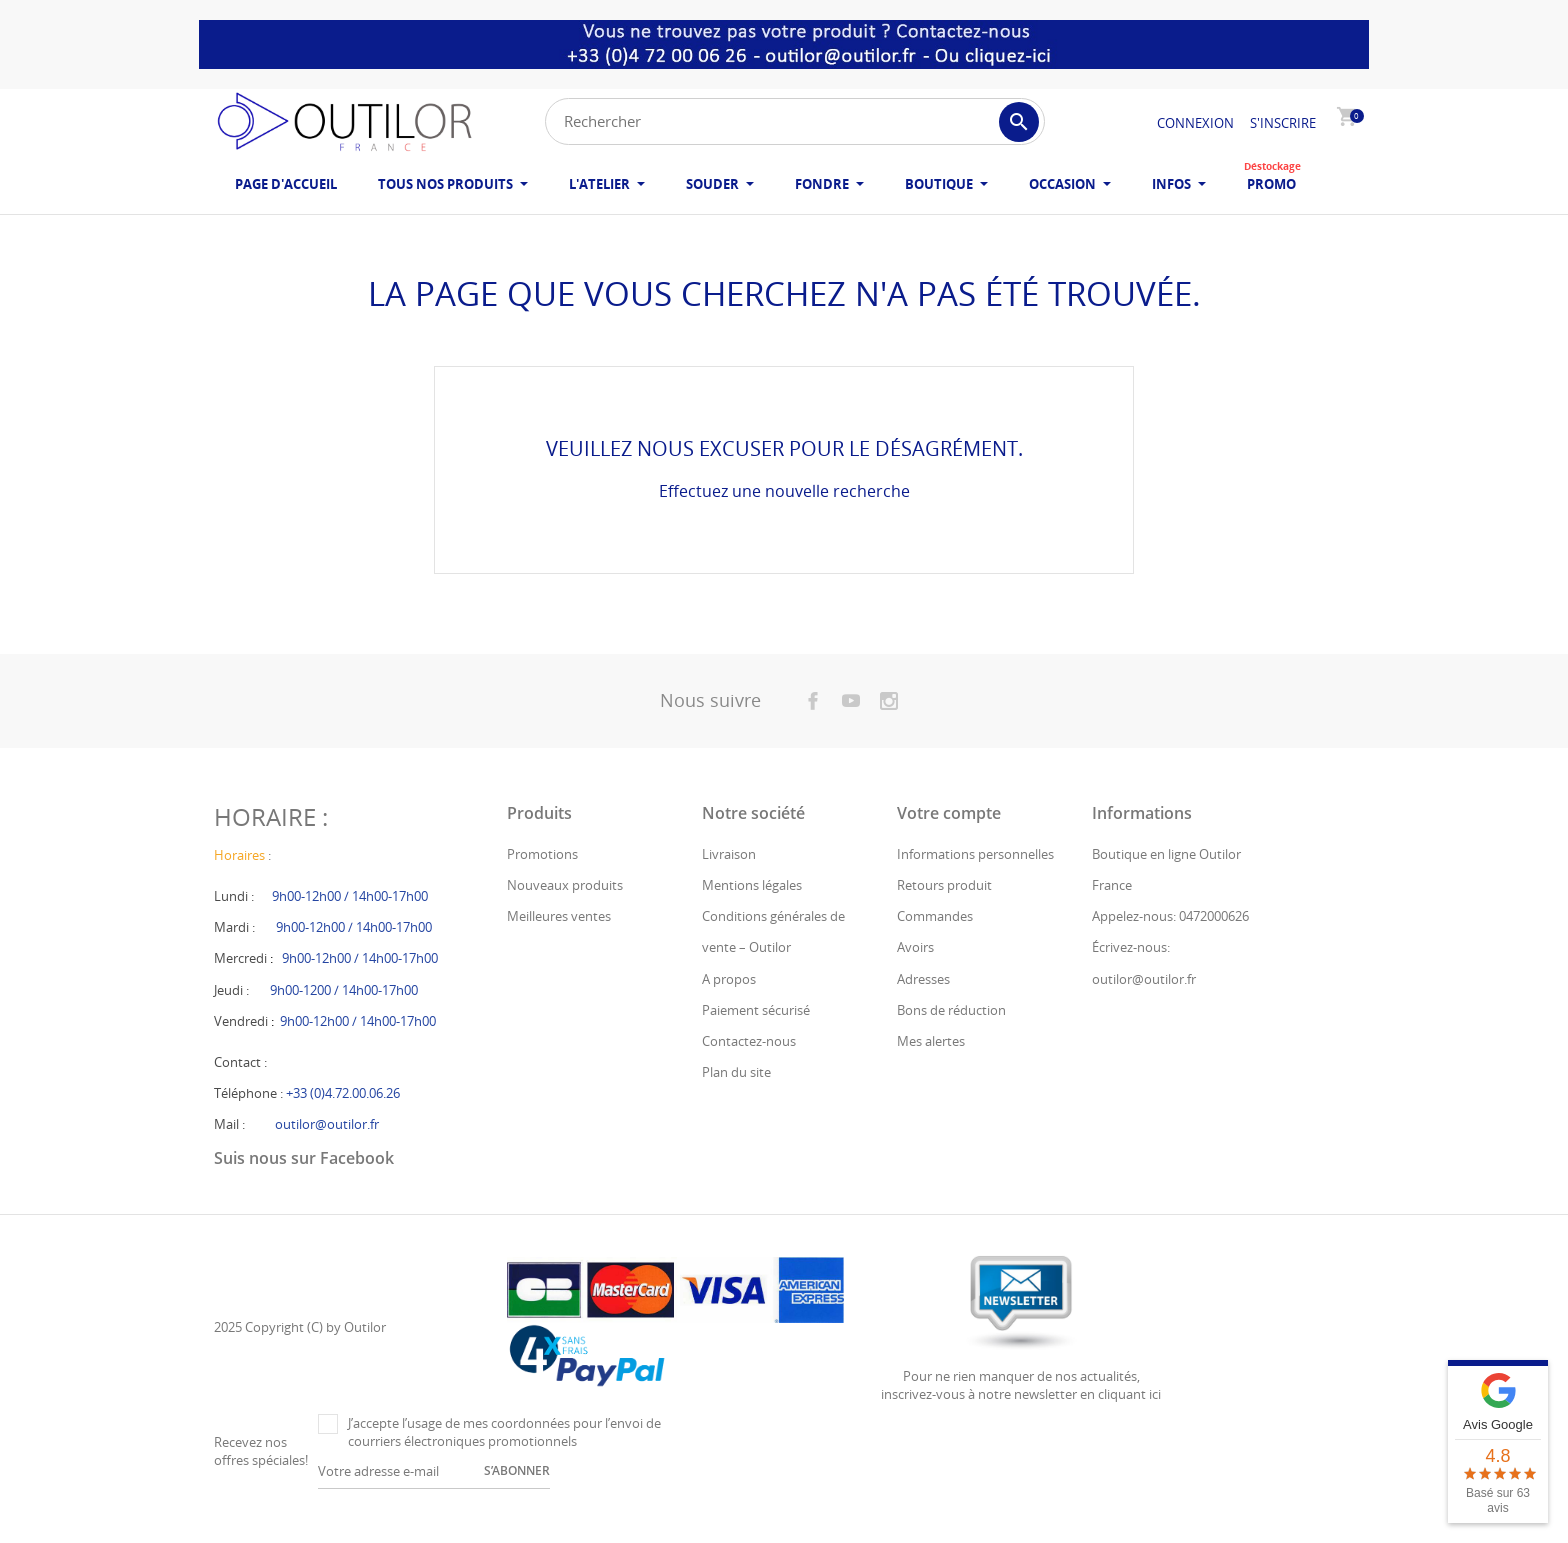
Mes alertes (931, 1069)
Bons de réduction (951, 1038)
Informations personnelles (975, 882)
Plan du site (736, 1100)
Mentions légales (752, 913)
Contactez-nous (749, 1069)
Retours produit (944, 913)
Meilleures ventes (559, 945)
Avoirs (915, 976)
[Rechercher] (795, 121)
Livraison (729, 882)
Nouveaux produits (565, 913)
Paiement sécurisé (756, 1038)
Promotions (542, 882)
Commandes (935, 945)
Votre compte (949, 841)
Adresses (923, 1007)
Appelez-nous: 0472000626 (1170, 945)
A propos (729, 1007)
